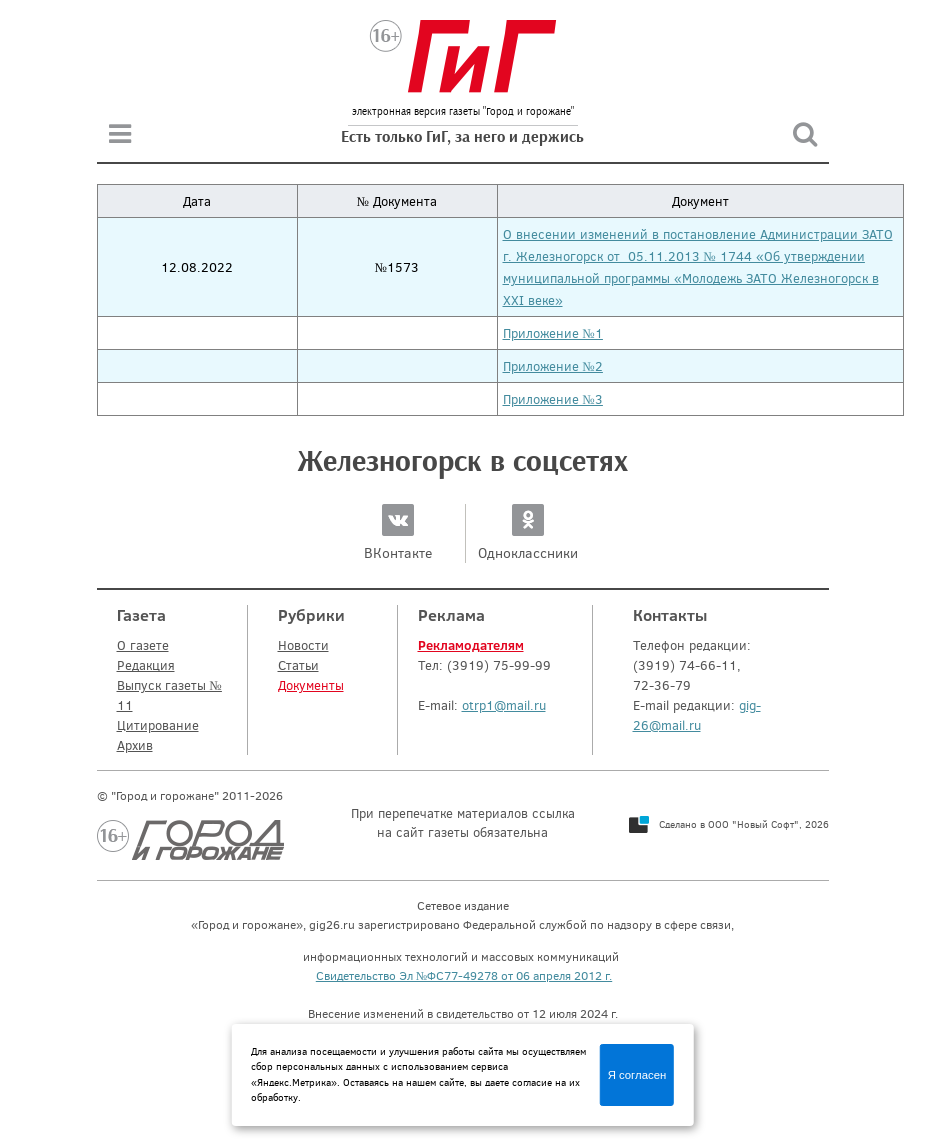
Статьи (298, 665)
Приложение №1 (553, 333)
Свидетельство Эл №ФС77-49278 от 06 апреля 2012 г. (464, 975)
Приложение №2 (553, 366)
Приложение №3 (553, 399)
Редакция (146, 665)
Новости (303, 645)
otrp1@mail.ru (504, 705)
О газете (143, 645)
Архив (135, 745)
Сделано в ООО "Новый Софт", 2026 (744, 824)
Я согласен (637, 1075)
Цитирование (158, 725)
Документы (311, 685)
